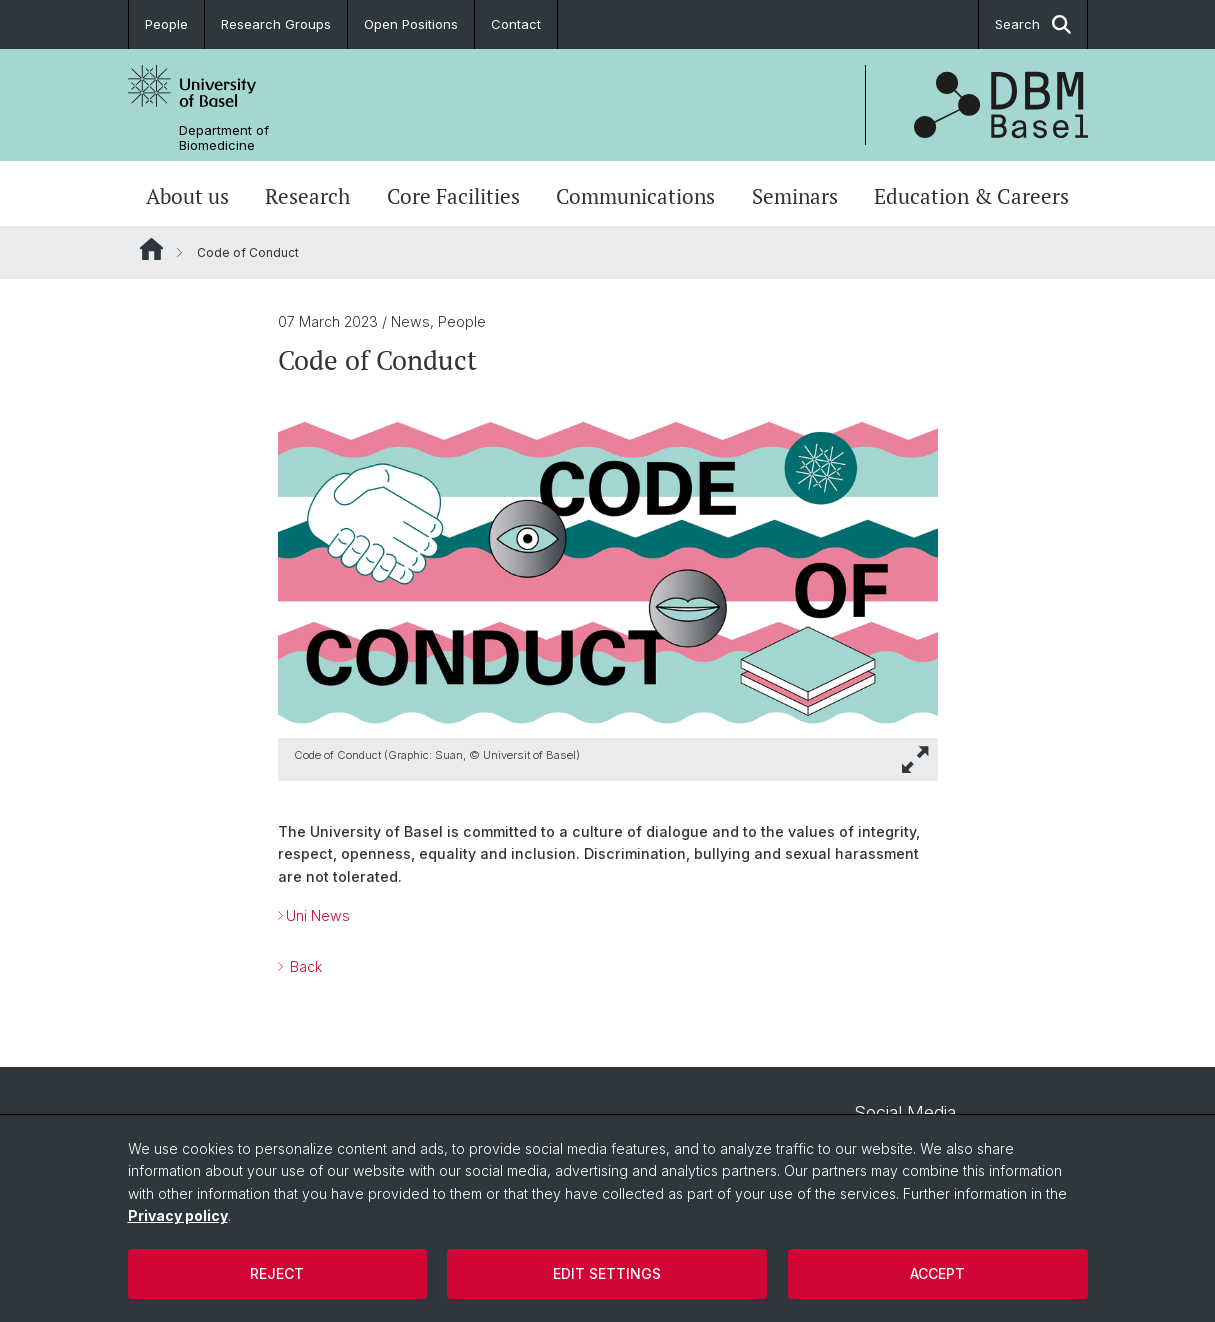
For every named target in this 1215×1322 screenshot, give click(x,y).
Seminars (795, 196)
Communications (635, 196)
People (166, 24)
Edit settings (607, 1273)
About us (187, 196)
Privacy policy (178, 1215)
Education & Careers (971, 196)
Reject (277, 1273)
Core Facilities (453, 196)
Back (304, 966)
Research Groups (276, 24)
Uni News (318, 915)
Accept (937, 1273)
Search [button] (1033, 24)
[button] (916, 759)
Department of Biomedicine (224, 138)
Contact (516, 24)
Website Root (151, 249)
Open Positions (411, 24)
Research (307, 196)
